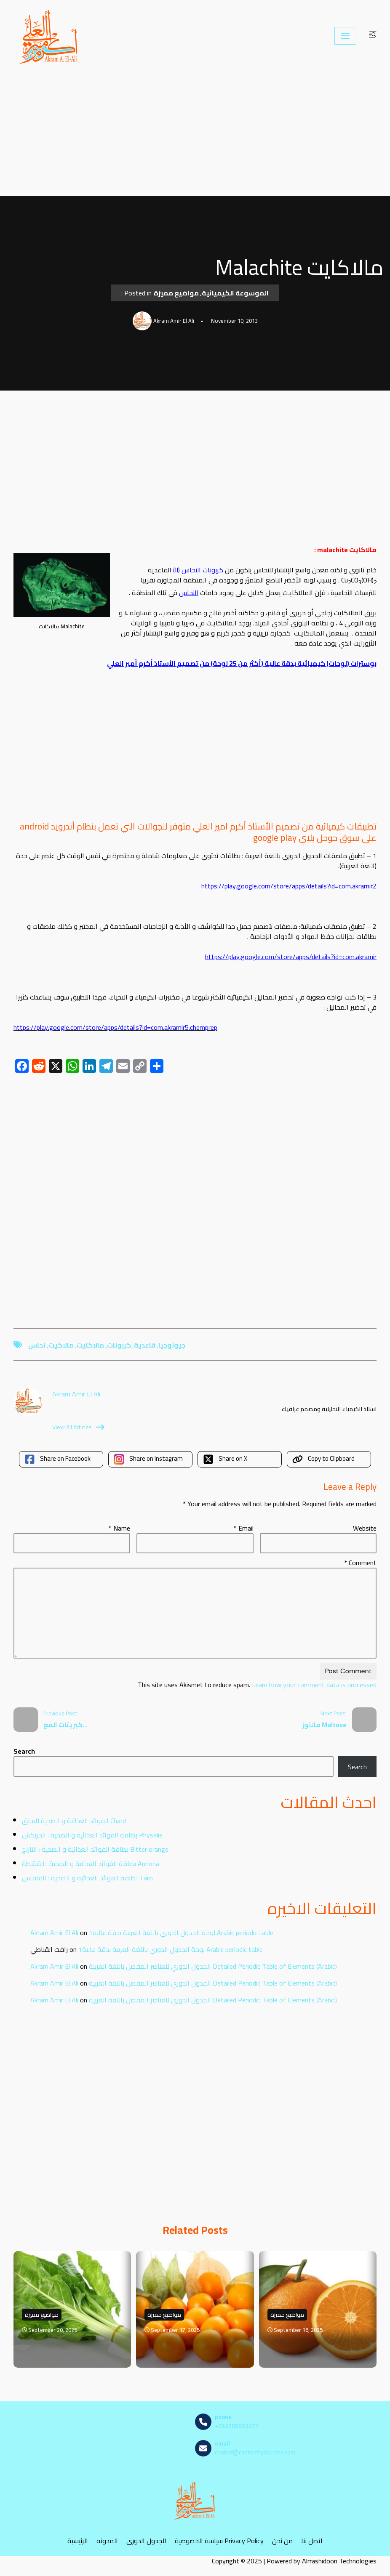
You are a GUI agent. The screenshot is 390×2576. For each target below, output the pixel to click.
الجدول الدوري (146, 2540)
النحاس (188, 592)
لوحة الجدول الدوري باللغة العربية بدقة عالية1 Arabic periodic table (181, 1932)
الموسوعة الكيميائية (235, 293)
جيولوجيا (171, 1345)
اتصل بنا (312, 2540)
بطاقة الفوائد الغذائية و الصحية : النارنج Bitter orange (95, 1849)
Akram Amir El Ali (54, 1932)
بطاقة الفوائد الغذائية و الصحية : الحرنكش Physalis (92, 1835)
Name (119, 1528)
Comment (360, 1563)
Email (244, 1528)
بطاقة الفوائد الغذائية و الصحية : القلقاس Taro (87, 1878)
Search (24, 1751)
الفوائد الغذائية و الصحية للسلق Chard (74, 1820)
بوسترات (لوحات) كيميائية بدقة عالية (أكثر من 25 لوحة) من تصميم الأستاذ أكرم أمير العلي (242, 663)
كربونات (119, 1345)
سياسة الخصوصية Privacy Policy (219, 2540)
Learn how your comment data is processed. (256, 1684)
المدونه (107, 2540)
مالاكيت (61, 1345)
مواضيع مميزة (176, 293)
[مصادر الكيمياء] (49, 36)
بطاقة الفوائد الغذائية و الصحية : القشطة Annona (90, 1863)
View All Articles (78, 1427)
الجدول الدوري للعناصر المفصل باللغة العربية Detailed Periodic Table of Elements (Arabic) (213, 1966)
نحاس (36, 1345)
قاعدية (144, 1345)
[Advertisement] (195, 134)
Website (365, 1528)
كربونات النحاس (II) (198, 570)
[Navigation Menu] (345, 36)
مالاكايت (90, 1345)
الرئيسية (77, 2540)
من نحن (282, 2540)
